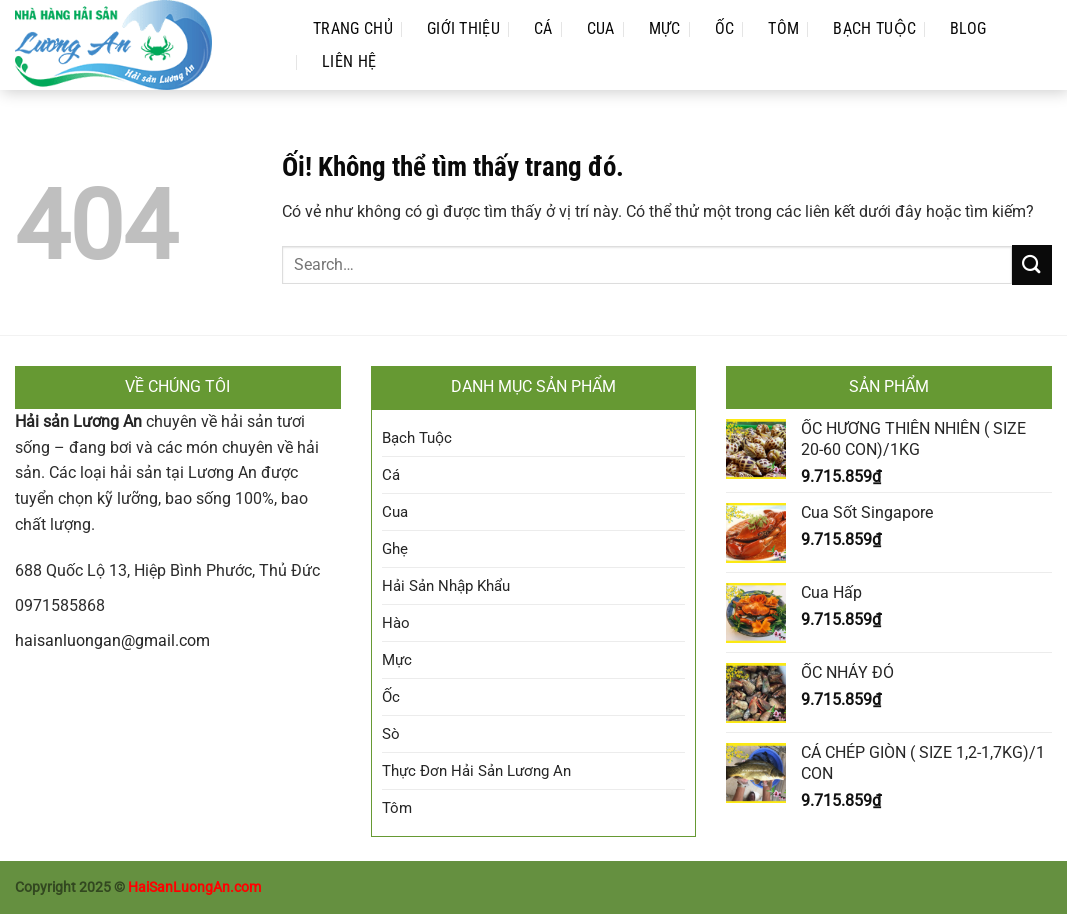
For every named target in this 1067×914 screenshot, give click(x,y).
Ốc (725, 28)
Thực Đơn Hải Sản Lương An (476, 771)
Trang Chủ (353, 28)
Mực (665, 28)
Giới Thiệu (463, 28)
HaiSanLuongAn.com (194, 887)
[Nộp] (1032, 264)
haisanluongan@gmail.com (112, 640)
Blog (968, 28)
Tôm (783, 28)
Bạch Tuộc (874, 28)
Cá (543, 28)
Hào (396, 623)
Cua (601, 28)
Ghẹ (395, 549)
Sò (391, 734)
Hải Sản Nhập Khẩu (446, 586)
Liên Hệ (349, 61)
